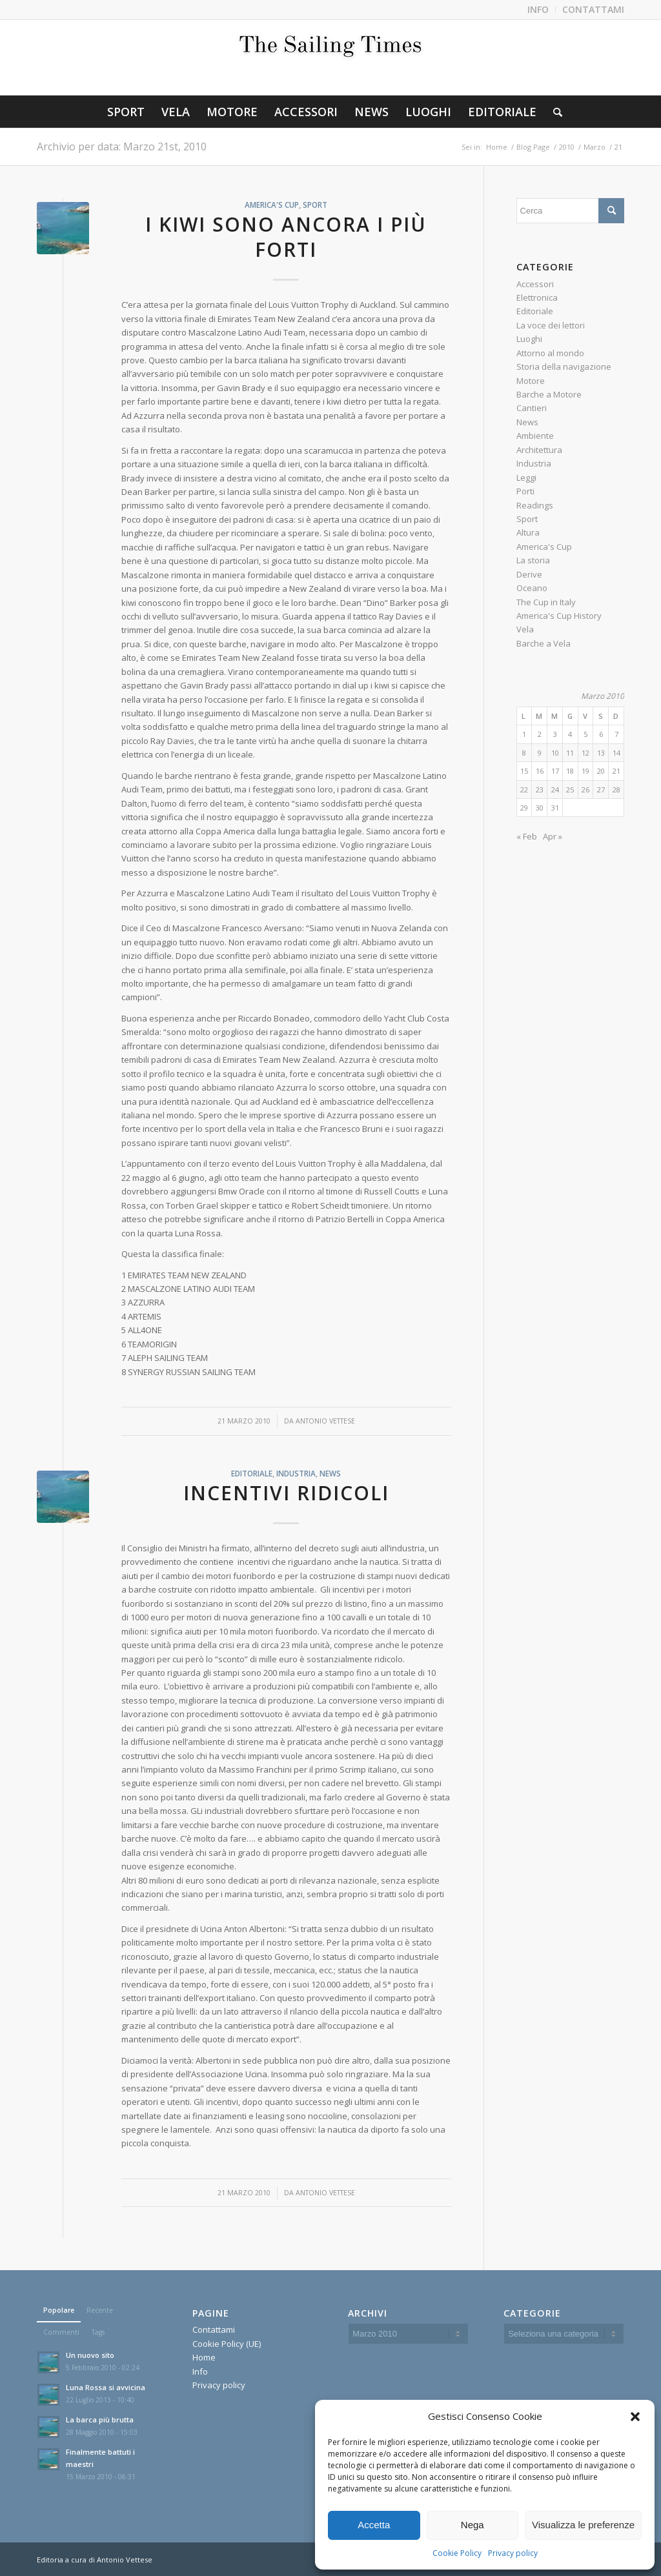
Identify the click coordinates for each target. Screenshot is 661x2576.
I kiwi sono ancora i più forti (286, 237)
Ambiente (535, 435)
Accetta (374, 2524)
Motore (530, 381)
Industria (296, 1473)
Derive (529, 574)
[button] (635, 2416)
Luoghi (529, 339)
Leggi (526, 477)
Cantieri (531, 408)
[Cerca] (553, 112)
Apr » (552, 836)
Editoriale (251, 1473)
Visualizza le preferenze (583, 2524)
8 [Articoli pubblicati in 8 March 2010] (524, 753)
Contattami (213, 2329)
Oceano (531, 588)
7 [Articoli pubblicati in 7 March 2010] (616, 734)
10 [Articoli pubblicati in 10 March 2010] (555, 753)
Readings (534, 505)
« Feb (526, 836)
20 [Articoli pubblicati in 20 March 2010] (601, 771)
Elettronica (537, 297)
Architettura (539, 450)
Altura (528, 532)
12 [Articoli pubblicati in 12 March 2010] (585, 753)
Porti (525, 491)
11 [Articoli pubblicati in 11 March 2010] (570, 753)
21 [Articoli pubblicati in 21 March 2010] (616, 771)
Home (204, 2357)
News (330, 1473)
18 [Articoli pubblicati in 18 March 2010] (570, 771)
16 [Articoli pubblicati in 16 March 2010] (540, 771)
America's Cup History (559, 615)
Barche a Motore (549, 394)
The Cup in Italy (546, 602)
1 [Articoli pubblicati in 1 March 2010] (524, 734)
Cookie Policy (457, 2553)
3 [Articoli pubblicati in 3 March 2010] (555, 734)
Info (200, 2371)
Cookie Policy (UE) (226, 2344)
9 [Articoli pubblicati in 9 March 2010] (540, 753)
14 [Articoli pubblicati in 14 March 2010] (616, 753)
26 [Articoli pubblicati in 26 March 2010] (585, 789)
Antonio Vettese (325, 1420)
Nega (472, 2524)
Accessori (535, 284)
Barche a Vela (543, 643)
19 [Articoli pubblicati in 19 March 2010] (585, 771)
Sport (315, 204)
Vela (525, 629)
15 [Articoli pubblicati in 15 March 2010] (524, 771)
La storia (533, 560)
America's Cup (272, 204)
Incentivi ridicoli (286, 1493)
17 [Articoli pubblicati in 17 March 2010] (555, 771)
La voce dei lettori (550, 325)
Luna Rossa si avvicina (105, 2387)
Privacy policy (513, 2553)
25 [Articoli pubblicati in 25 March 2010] (570, 789)
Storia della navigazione (563, 366)
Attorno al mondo (550, 353)
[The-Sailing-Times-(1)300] (330, 57)
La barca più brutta (100, 2419)
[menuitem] (538, 9)
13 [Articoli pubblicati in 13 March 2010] (601, 753)
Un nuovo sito (90, 2355)
